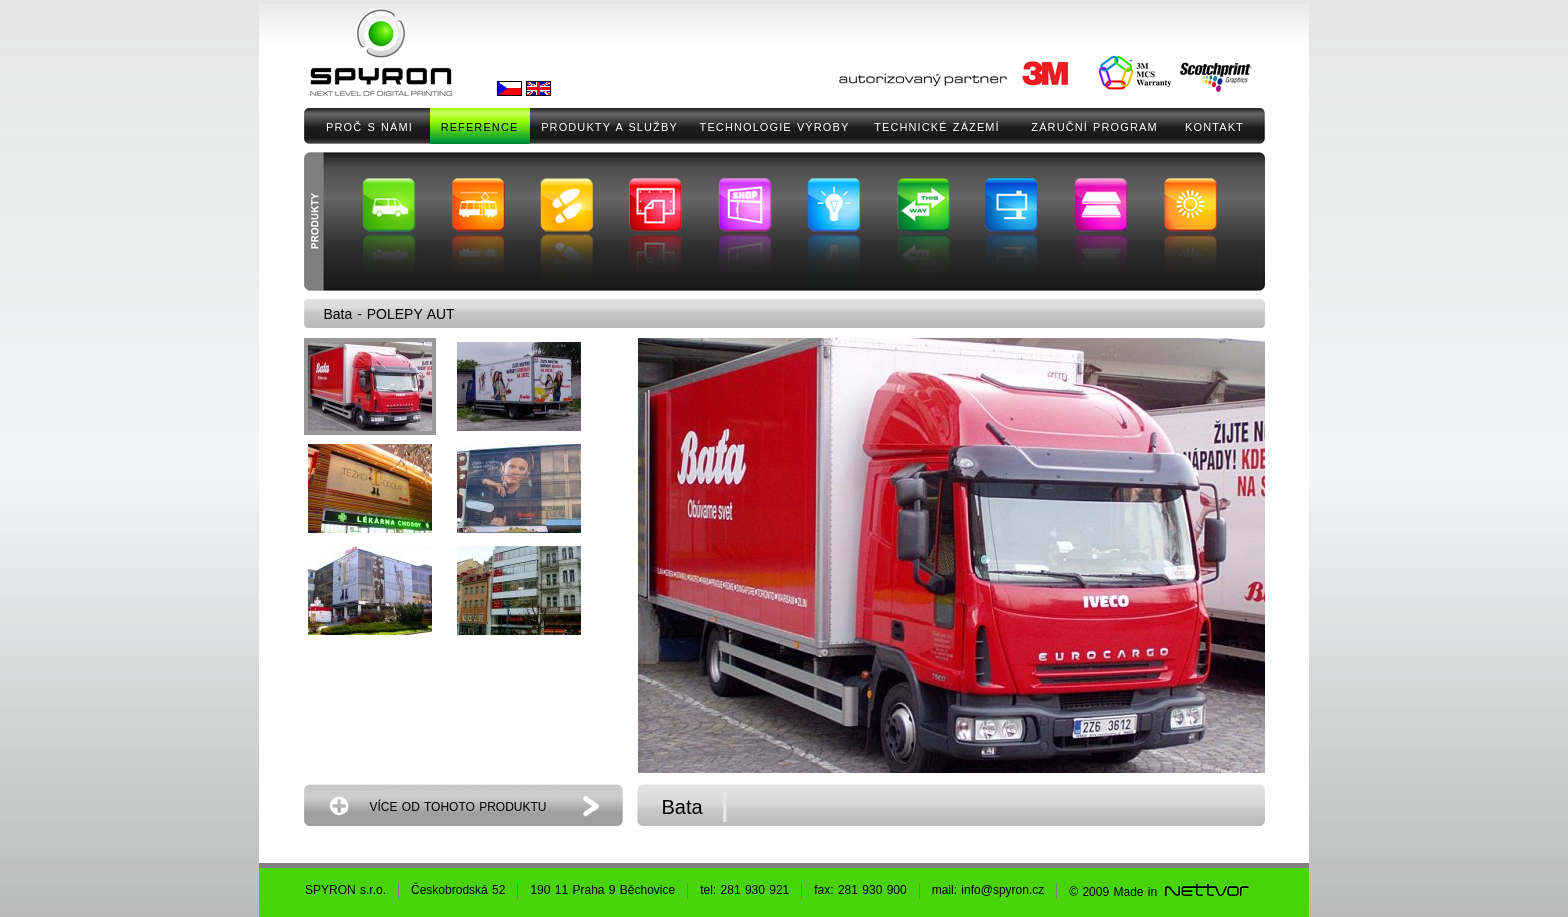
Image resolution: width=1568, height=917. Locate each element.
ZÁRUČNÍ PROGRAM (1094, 127)
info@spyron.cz (1002, 890)
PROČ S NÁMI (369, 127)
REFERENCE (480, 127)
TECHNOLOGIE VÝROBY (775, 127)
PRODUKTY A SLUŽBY (609, 127)
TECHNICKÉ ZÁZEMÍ (937, 127)
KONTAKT (1214, 127)
